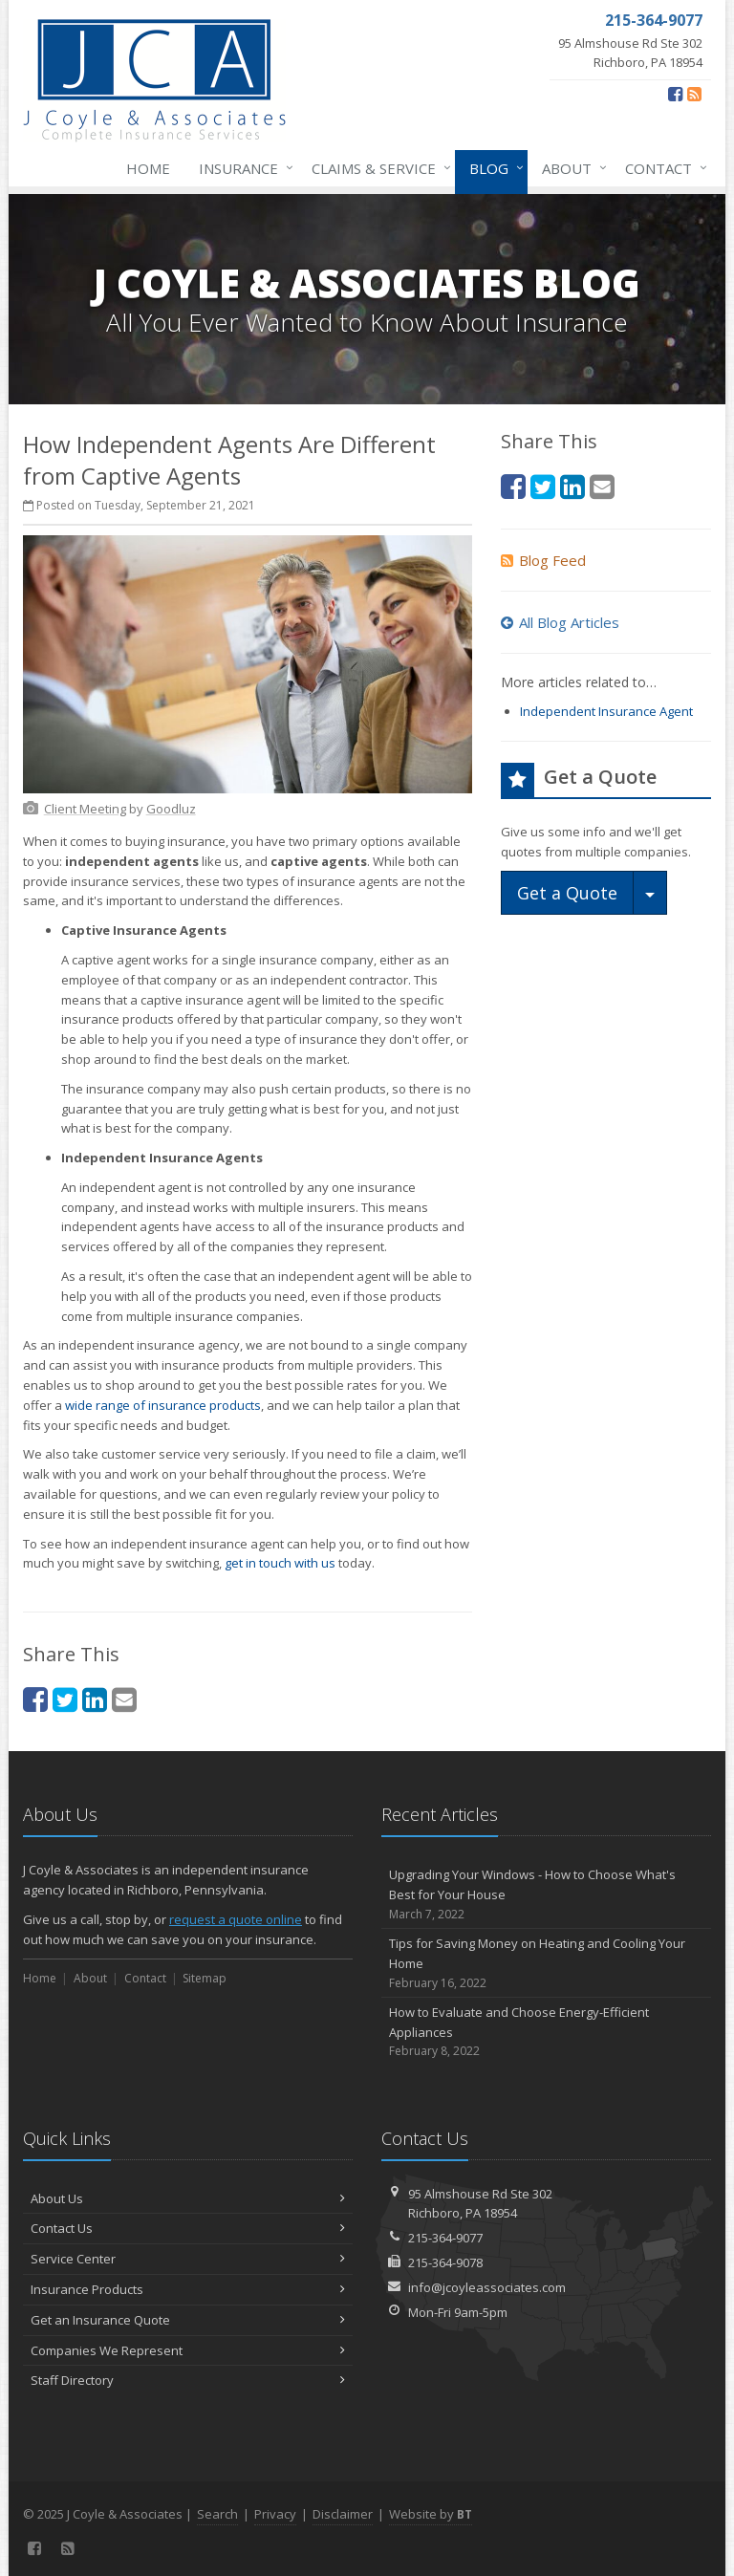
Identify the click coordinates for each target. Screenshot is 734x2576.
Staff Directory (188, 2380)
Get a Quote (567, 892)
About (570, 168)
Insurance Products (188, 2289)
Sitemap (205, 1978)
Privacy (275, 2513)
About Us (188, 2198)
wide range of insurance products (163, 1405)
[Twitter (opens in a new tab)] (65, 1699)
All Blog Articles (560, 622)
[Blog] (694, 93)
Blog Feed (543, 560)
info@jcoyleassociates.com (487, 2287)
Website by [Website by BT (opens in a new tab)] (430, 2513)
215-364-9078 (445, 2262)
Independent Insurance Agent (606, 711)
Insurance (242, 168)
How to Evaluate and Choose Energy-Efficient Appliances (546, 2032)
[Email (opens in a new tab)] (124, 1699)
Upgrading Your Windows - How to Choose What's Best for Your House (546, 1894)
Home (148, 168)
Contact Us (188, 2228)
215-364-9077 (445, 2237)
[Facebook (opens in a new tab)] (675, 93)
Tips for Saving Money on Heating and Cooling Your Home (546, 1963)
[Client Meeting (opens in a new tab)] (85, 808)
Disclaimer (343, 2513)
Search (217, 2513)
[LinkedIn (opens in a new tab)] (94, 1699)
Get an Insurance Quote (188, 2319)
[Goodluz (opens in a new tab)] (171, 808)
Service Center (188, 2258)
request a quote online (235, 1919)
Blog (492, 168)
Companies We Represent (188, 2350)
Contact (662, 168)
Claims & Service (377, 168)
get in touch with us (280, 1562)
